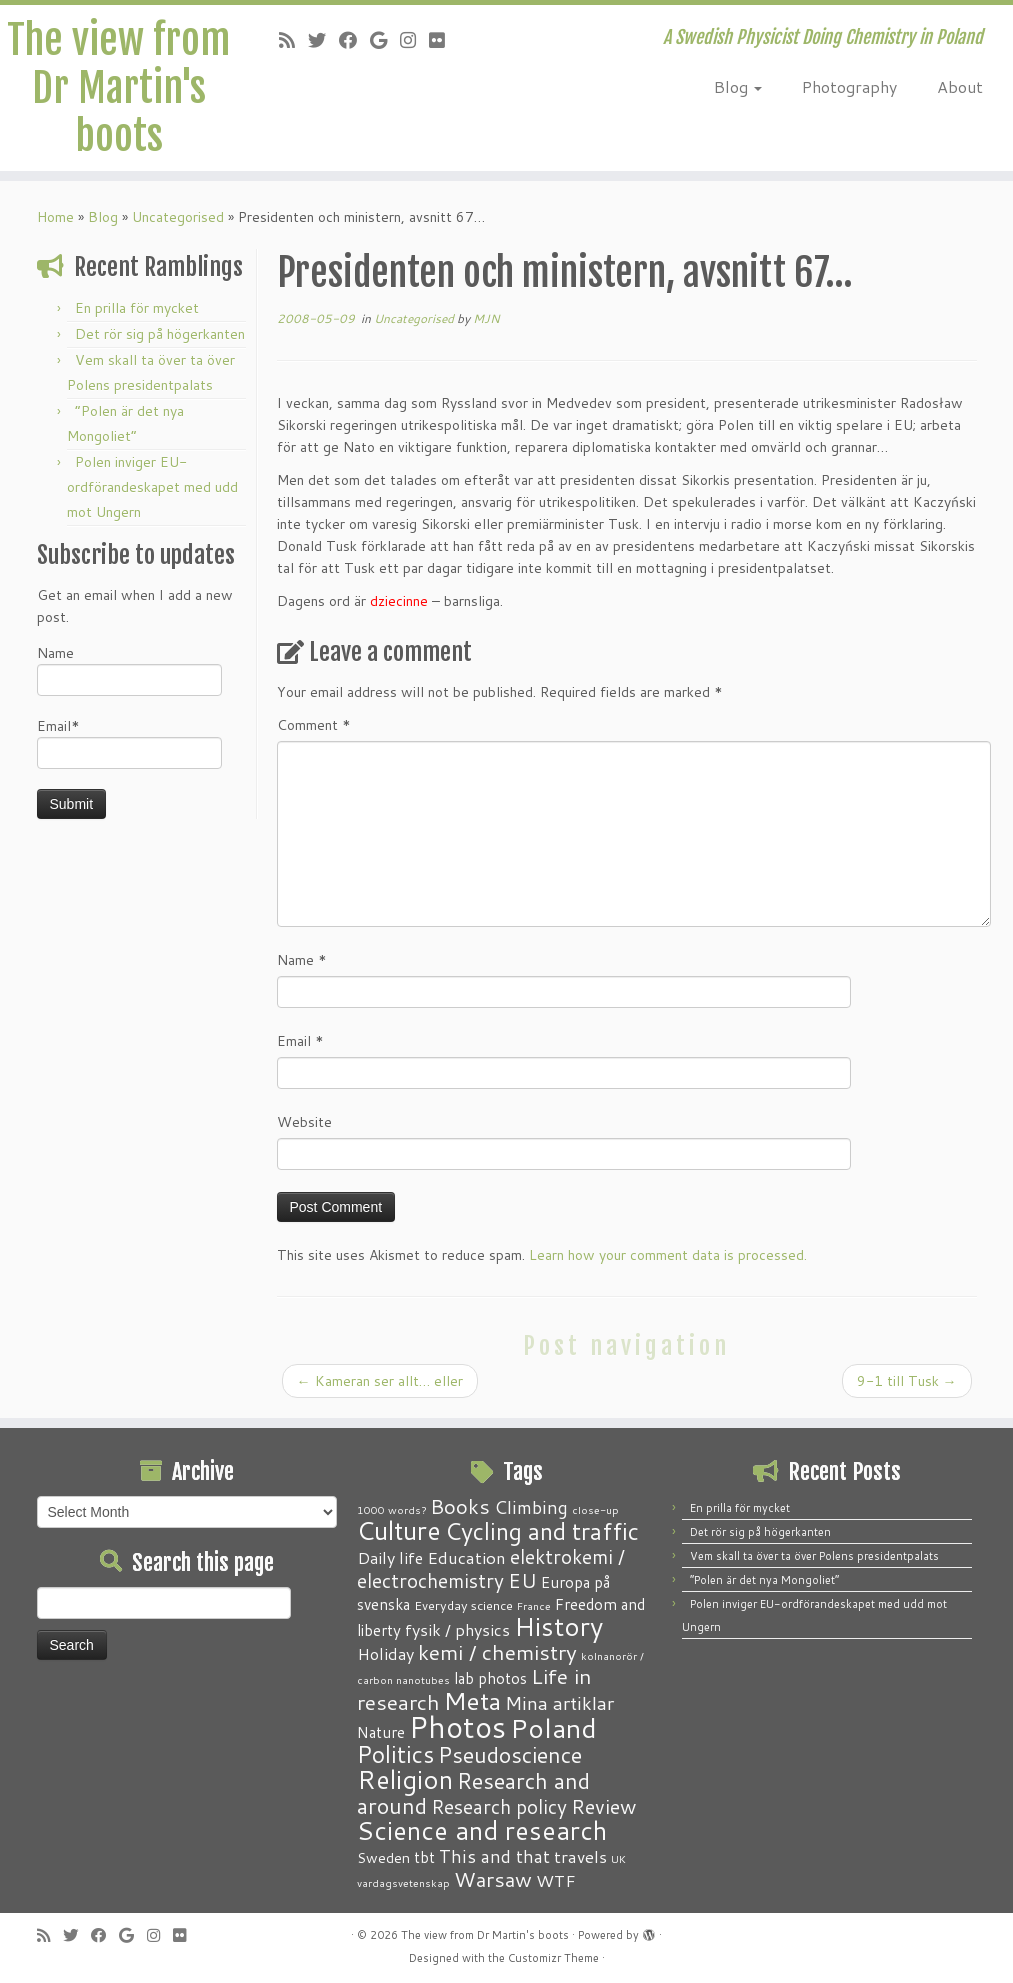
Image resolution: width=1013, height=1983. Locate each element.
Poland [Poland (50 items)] (553, 1728)
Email (300, 1041)
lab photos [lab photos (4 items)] (490, 1678)
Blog (738, 86)
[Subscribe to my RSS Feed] (293, 40)
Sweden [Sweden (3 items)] (383, 1858)
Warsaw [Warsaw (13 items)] (493, 1879)
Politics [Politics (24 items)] (395, 1754)
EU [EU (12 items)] (522, 1580)
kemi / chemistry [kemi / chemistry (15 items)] (497, 1652)
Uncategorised (178, 217)
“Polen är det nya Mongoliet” (764, 1580)
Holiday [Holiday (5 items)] (385, 1653)
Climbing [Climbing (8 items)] (531, 1507)
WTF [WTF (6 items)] (556, 1880)
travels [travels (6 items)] (580, 1856)
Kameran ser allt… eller (380, 1381)
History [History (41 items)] (558, 1626)
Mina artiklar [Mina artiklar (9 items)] (559, 1703)
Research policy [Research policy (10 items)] (499, 1806)
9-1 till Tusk (907, 1381)
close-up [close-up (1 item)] (595, 1509)
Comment (314, 725)
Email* (129, 742)
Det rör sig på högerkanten (160, 334)
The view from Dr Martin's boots (118, 88)
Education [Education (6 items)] (466, 1557)
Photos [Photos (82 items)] (457, 1726)
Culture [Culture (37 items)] (399, 1530)
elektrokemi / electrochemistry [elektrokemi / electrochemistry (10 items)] (491, 1568)
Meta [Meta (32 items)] (472, 1700)
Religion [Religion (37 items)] (405, 1779)
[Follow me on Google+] (385, 40)
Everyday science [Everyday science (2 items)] (463, 1605)
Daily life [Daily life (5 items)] (390, 1557)
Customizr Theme (553, 1958)
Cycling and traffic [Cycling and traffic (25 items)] (542, 1531)
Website (304, 1122)
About (960, 86)
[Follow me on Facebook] (354, 40)
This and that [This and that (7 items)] (494, 1856)
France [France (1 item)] (534, 1605)
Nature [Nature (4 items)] (381, 1732)
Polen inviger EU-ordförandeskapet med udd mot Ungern (152, 487)
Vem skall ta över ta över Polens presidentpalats (814, 1556)
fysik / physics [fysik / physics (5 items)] (457, 1629)
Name (129, 669)
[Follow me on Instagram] (414, 40)
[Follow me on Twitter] (323, 40)
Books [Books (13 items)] (460, 1506)
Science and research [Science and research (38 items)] (482, 1830)
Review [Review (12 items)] (603, 1806)
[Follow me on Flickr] (443, 40)
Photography (849, 86)
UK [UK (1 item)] (618, 1858)
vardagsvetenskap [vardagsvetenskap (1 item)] (403, 1882)
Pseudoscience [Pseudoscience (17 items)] (510, 1754)
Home (55, 217)
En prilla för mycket (137, 308)
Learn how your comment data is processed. (668, 1255)
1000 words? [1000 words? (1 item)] (391, 1509)
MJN (486, 318)
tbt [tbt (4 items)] (424, 1857)
